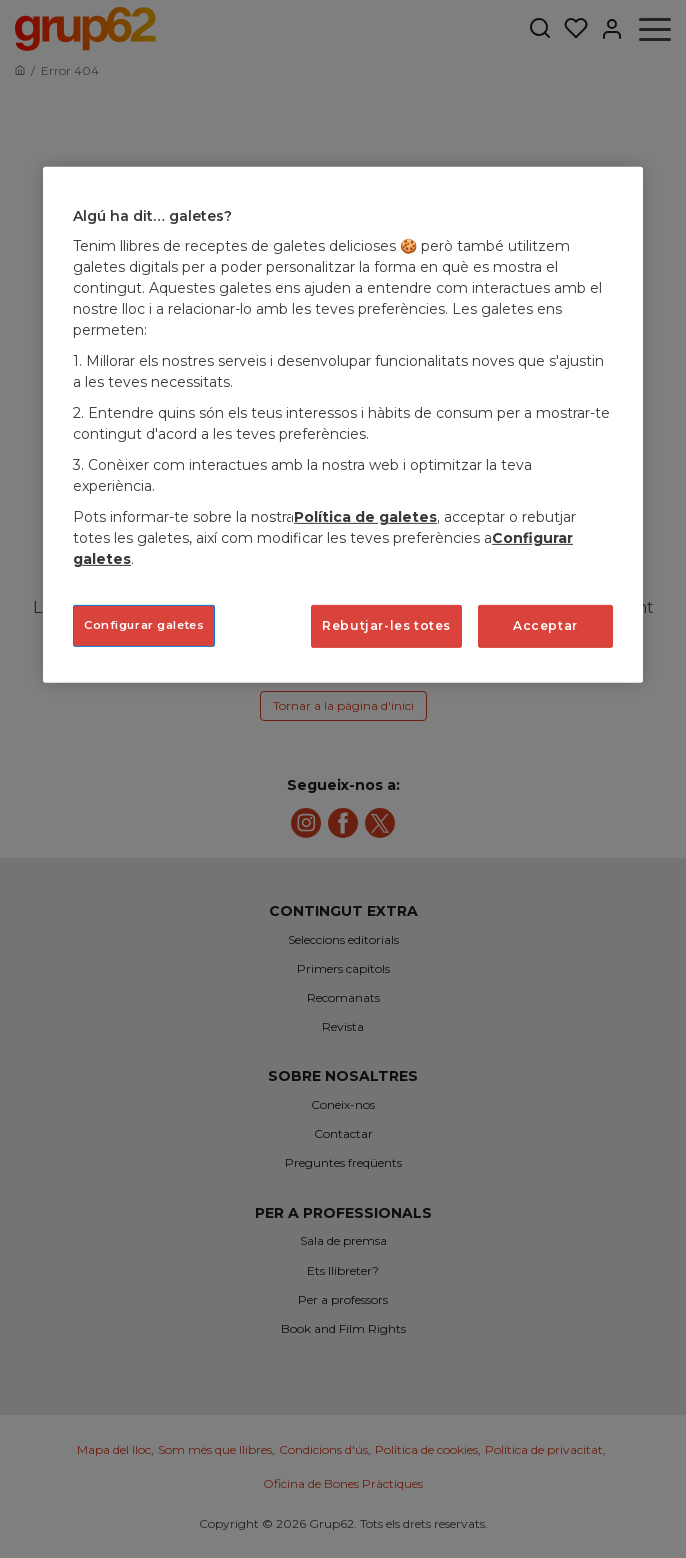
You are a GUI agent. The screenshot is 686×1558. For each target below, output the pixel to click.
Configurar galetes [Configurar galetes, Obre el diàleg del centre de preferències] (144, 625)
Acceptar (545, 625)
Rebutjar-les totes (386, 625)
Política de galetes (365, 517)
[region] (343, 425)
